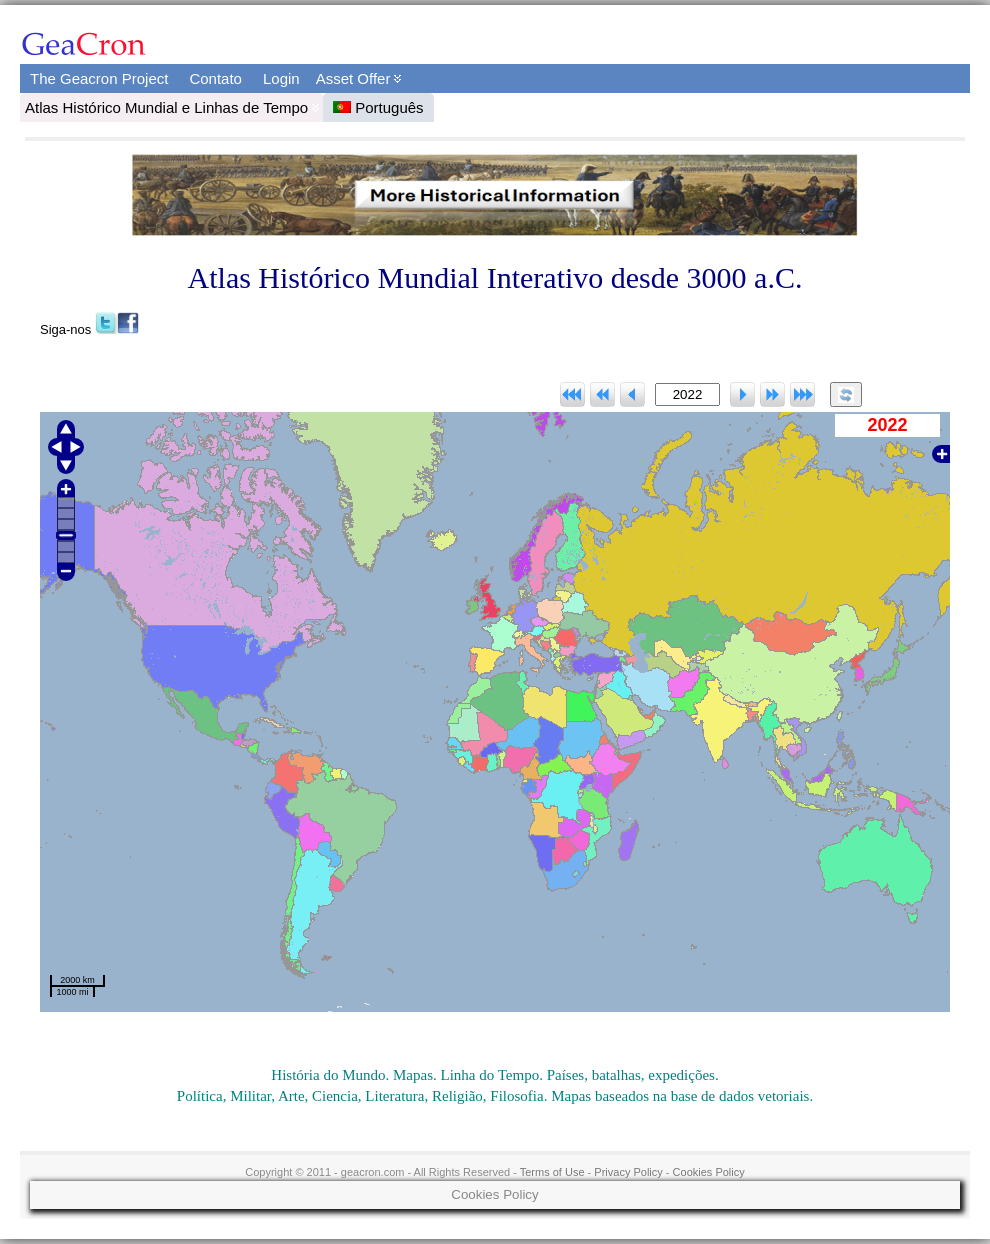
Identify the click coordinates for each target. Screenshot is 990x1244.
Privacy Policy (628, 1172)
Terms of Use (552, 1172)
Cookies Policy (709, 1172)
